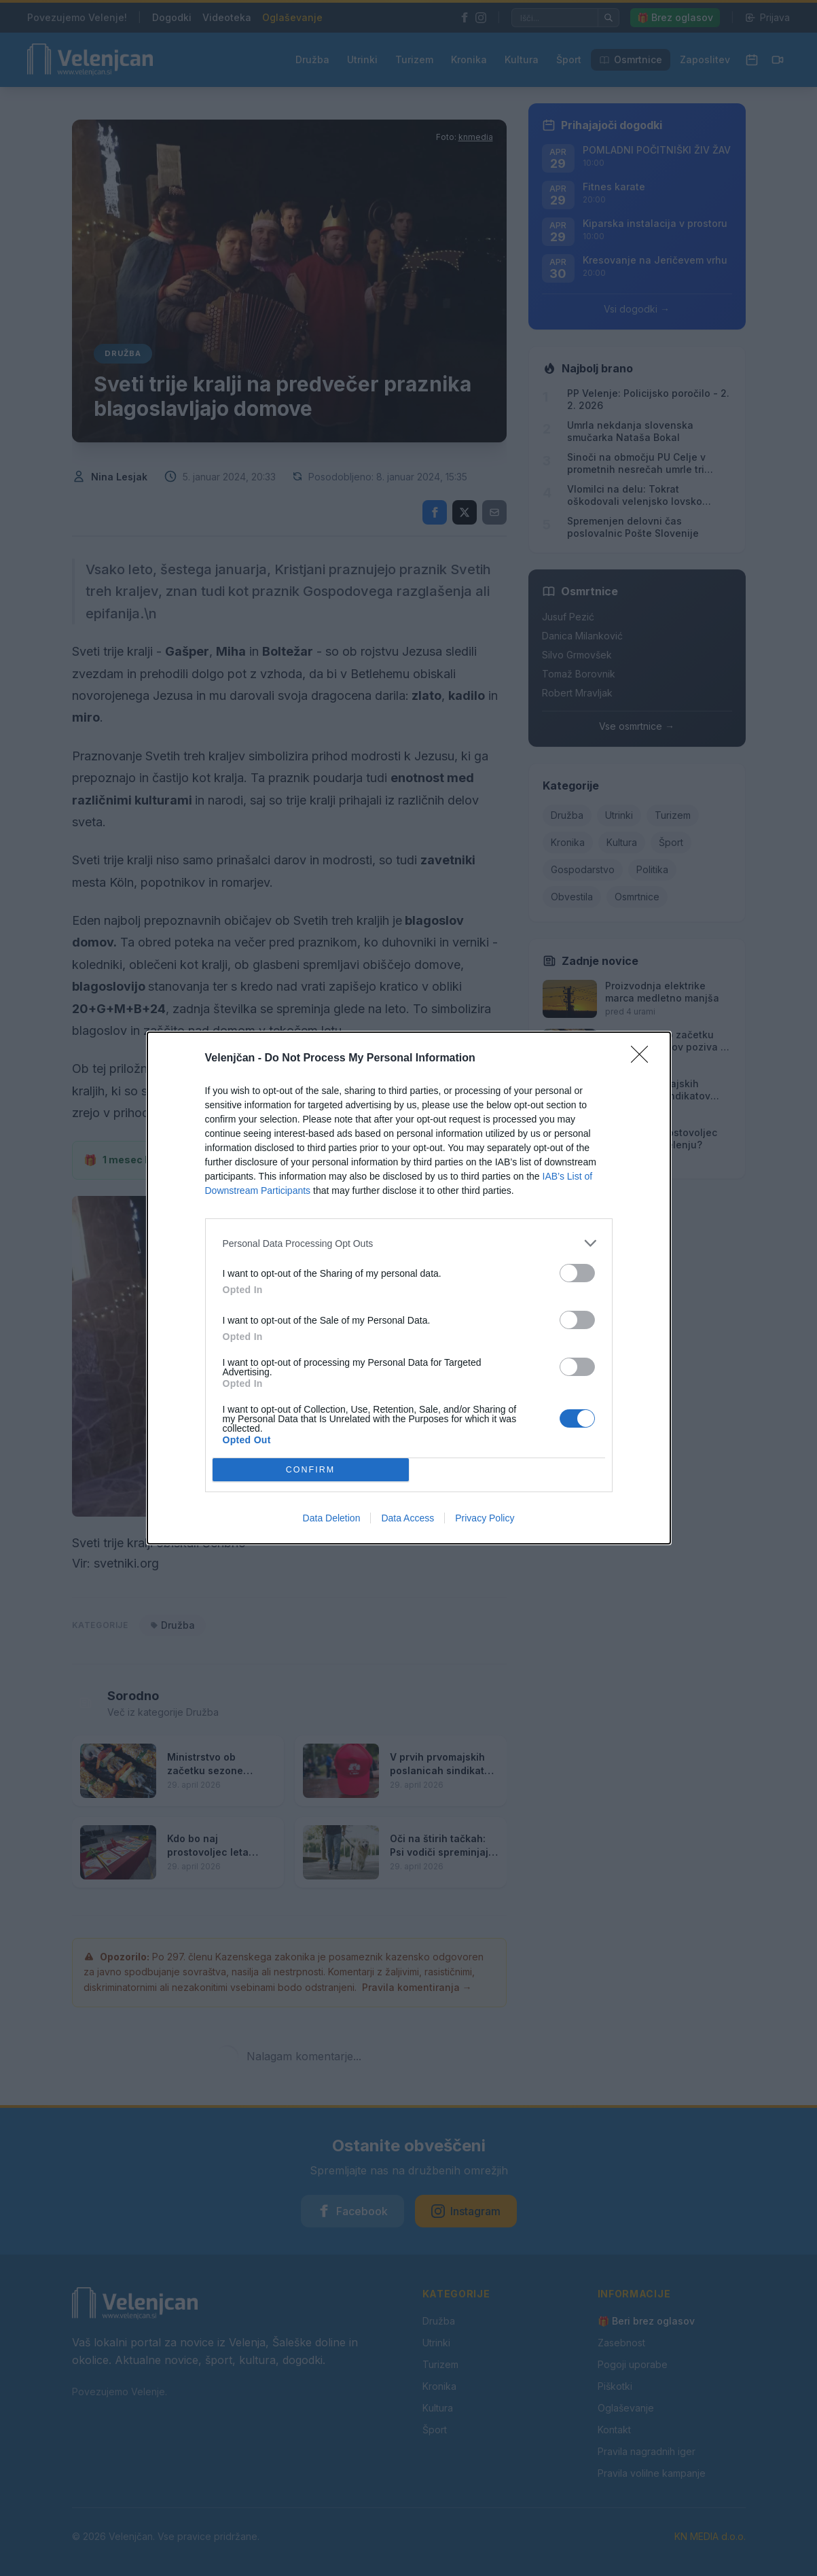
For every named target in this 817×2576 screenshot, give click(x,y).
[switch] (577, 1273)
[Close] (644, 1059)
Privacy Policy (484, 1518)
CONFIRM (310, 1470)
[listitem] (409, 1243)
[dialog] (408, 1288)
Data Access (407, 1518)
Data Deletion (332, 1518)
